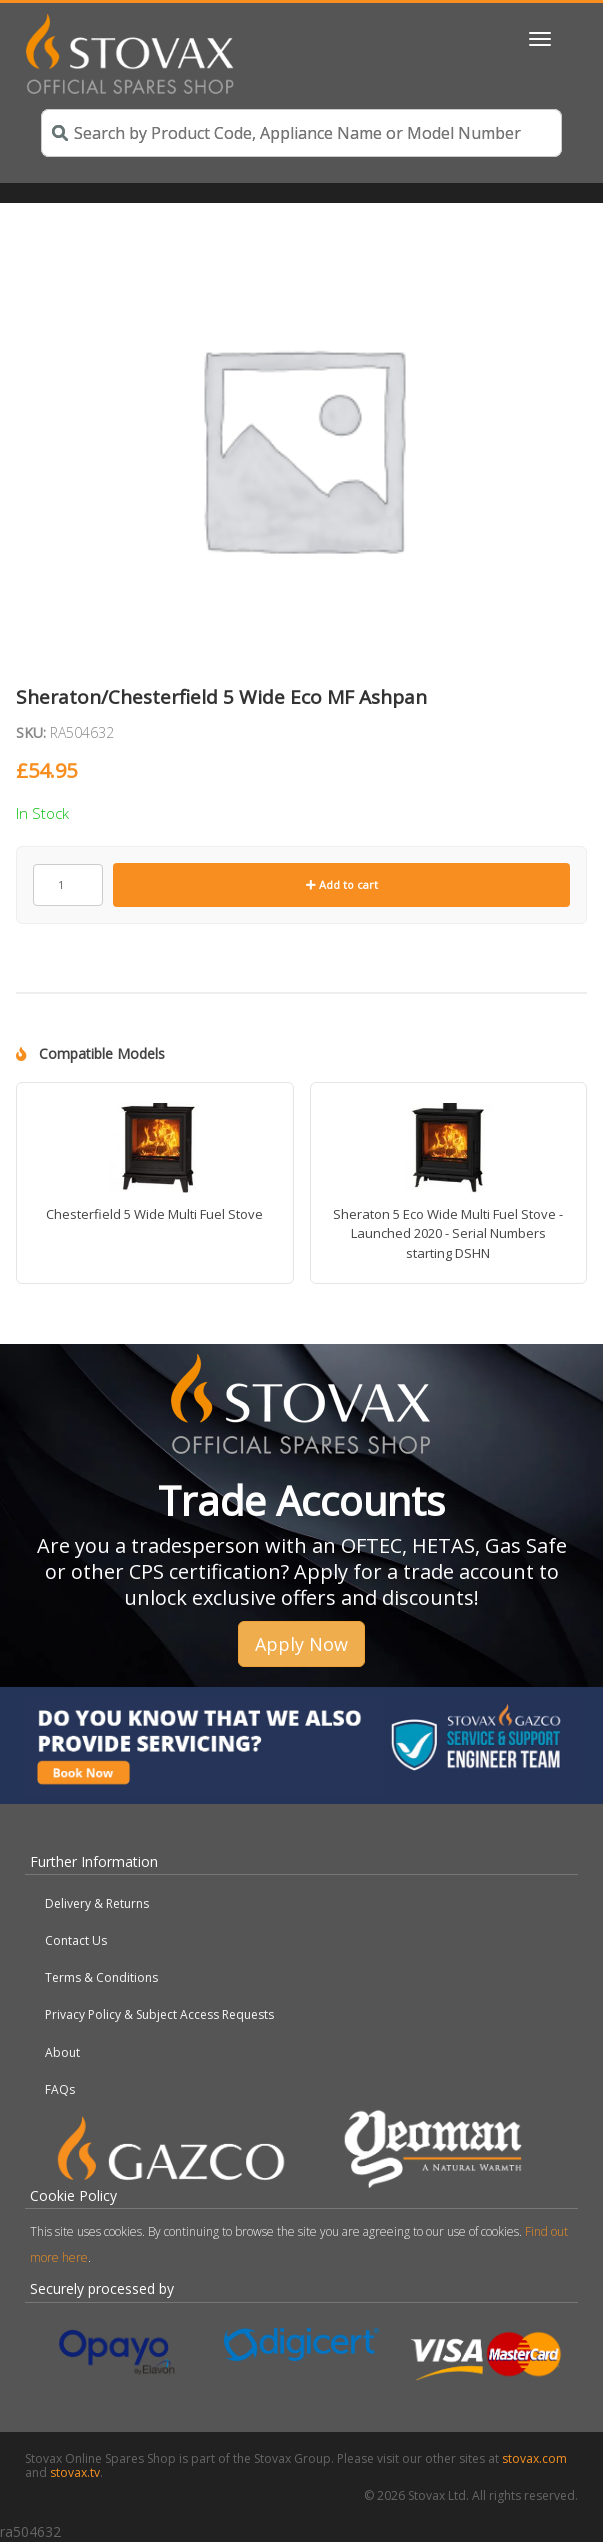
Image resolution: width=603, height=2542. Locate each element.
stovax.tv (75, 2472)
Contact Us (76, 1940)
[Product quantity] (68, 885)
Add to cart (342, 884)
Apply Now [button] (301, 1644)
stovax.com (534, 2458)
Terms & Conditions (101, 1977)
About (62, 2052)
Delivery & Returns (97, 1903)
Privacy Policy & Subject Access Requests (159, 2014)
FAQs (60, 2089)
